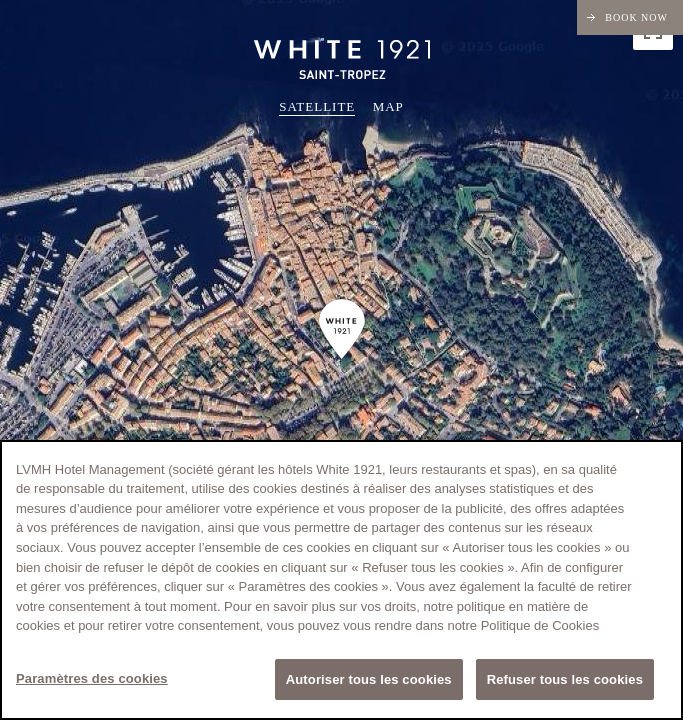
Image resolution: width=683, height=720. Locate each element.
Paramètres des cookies (92, 680)
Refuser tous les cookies (565, 681)
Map (388, 106)
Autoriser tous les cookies (369, 681)
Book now (636, 17)
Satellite (317, 106)
